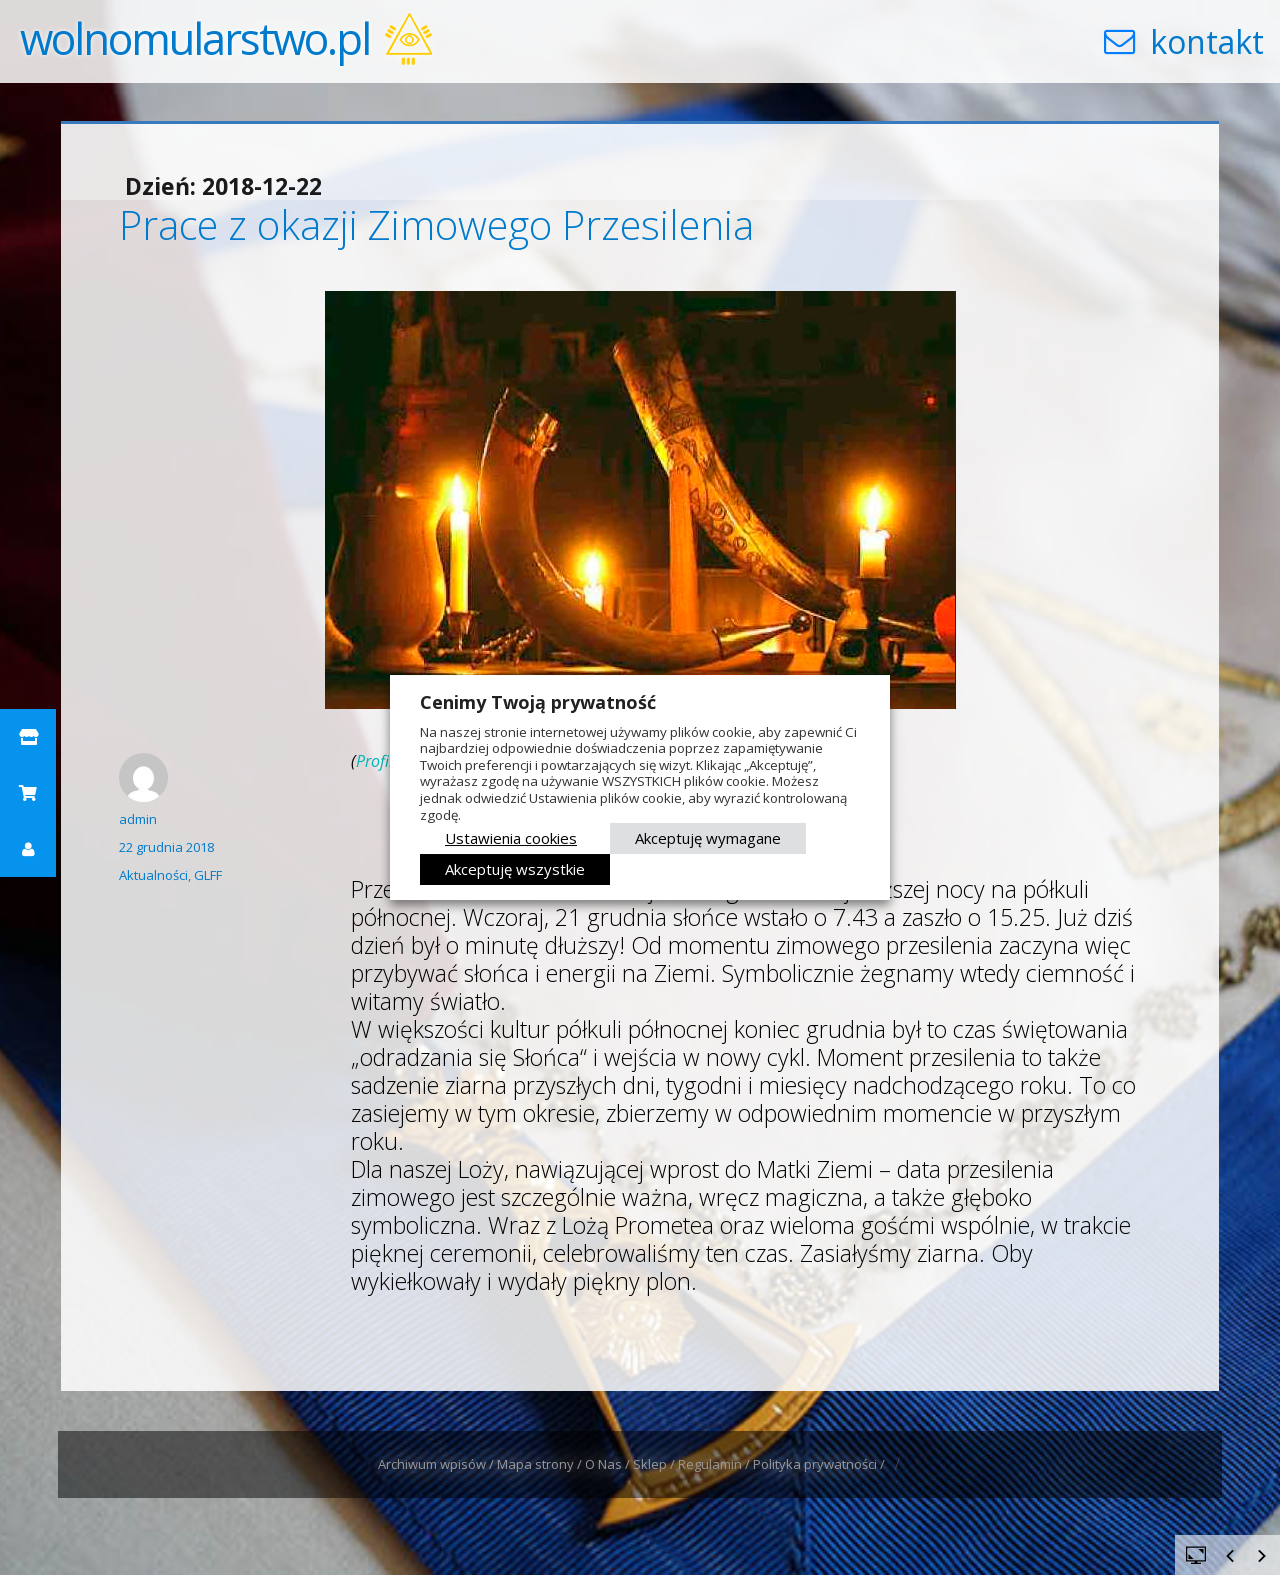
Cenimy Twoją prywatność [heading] (538, 702)
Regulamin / (715, 1464)
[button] (28, 737)
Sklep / (655, 1464)
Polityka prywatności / (820, 1464)
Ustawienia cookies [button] (511, 838)
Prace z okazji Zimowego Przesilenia (436, 224)
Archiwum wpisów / (437, 1464)
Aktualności (153, 875)
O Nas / (609, 1464)
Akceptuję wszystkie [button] (515, 869)
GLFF (208, 875)
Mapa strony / (541, 1464)
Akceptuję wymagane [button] (708, 838)
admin (138, 819)
